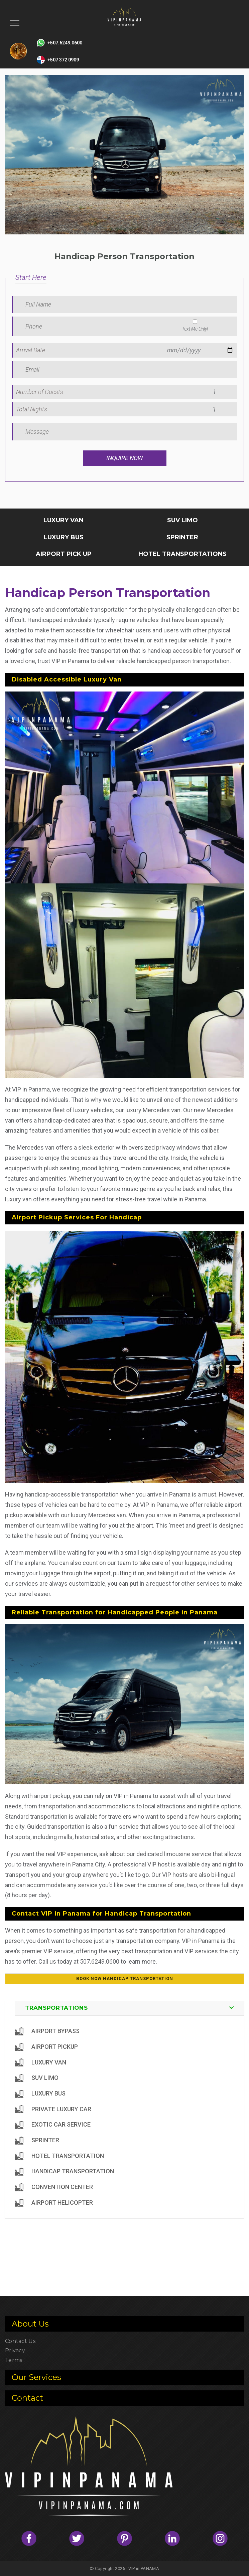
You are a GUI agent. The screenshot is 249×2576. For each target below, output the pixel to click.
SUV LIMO (182, 520)
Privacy (15, 2350)
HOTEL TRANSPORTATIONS (182, 554)
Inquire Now (124, 457)
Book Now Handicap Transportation (124, 1978)
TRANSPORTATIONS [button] (56, 2007)
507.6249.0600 (99, 1961)
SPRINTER (182, 537)
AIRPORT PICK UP (64, 554)
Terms (13, 2360)
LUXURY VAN (63, 520)
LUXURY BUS (64, 537)
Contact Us (20, 2341)
